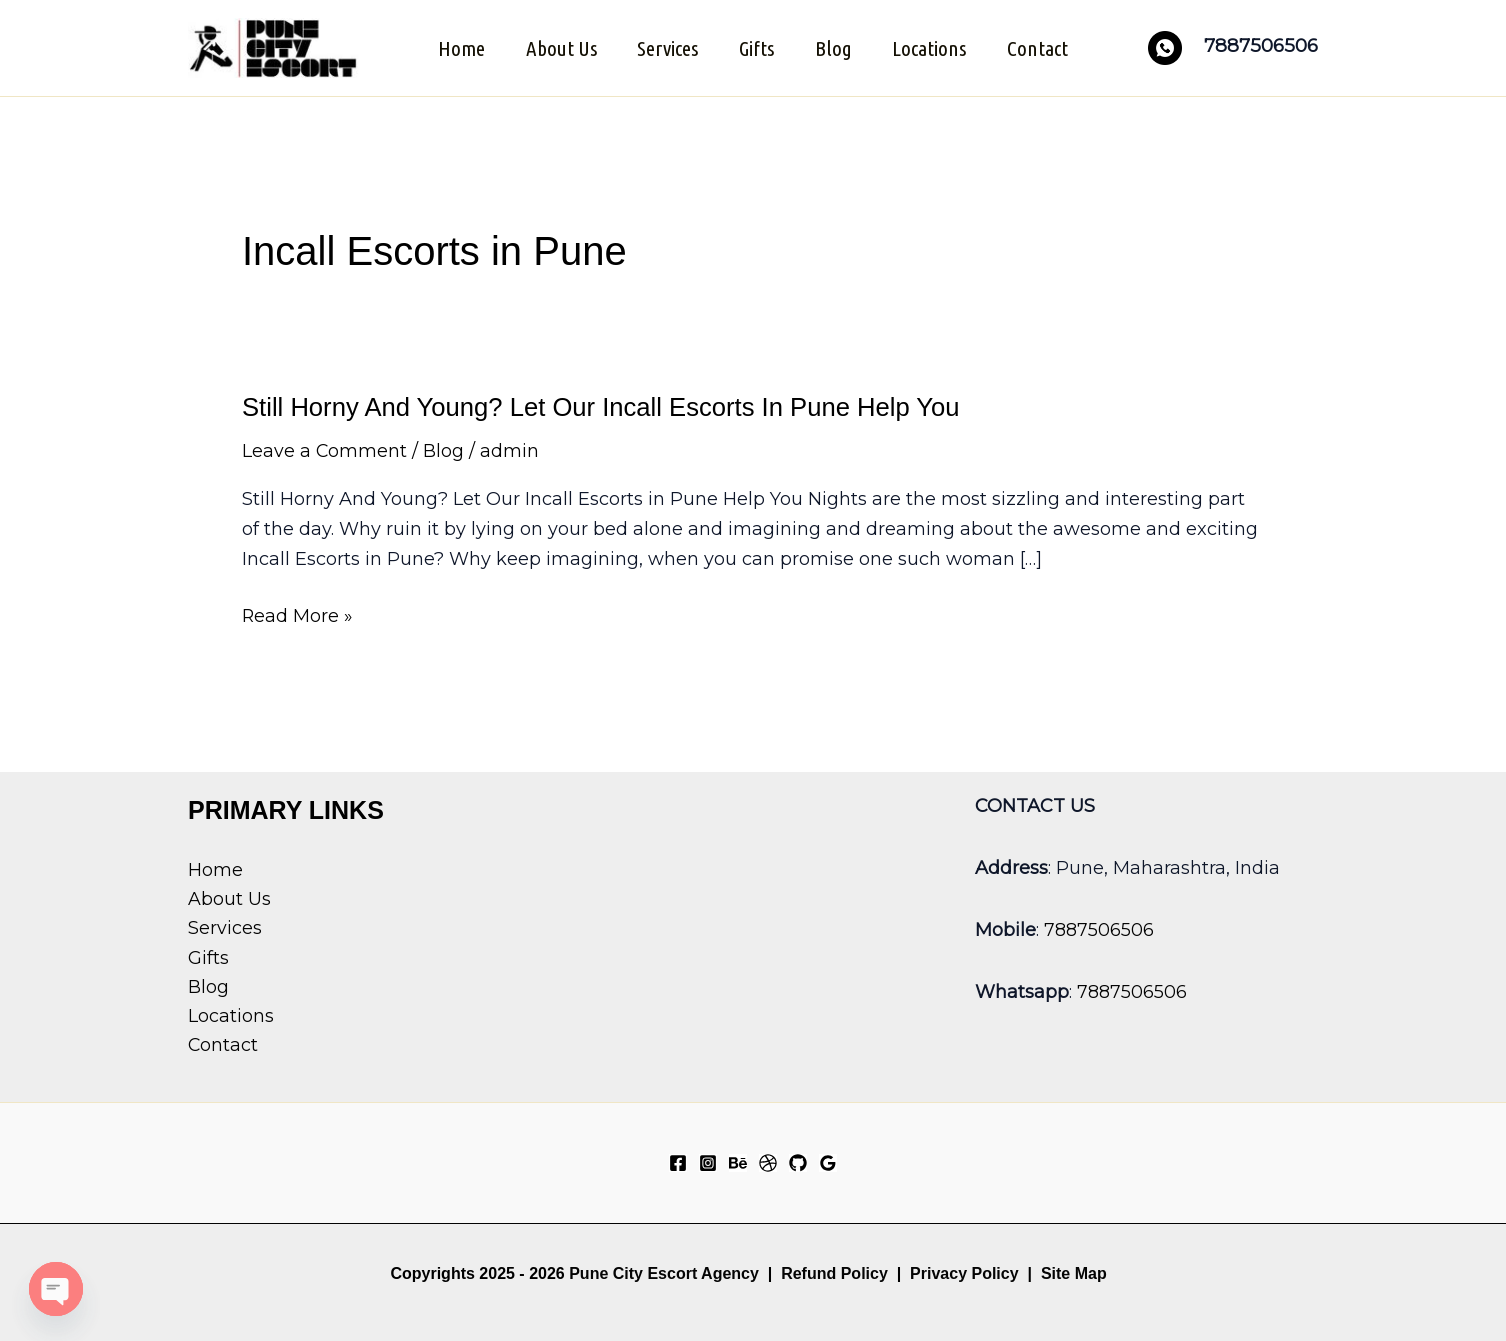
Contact (1041, 47)
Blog (834, 47)
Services (666, 47)
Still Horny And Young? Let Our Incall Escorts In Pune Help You (606, 405)
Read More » (298, 615)
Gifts (756, 47)
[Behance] (738, 1161)
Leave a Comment (325, 449)
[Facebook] (678, 1161)
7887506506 (1099, 926)
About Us (558, 47)
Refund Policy (834, 1270)
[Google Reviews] (828, 1161)
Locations (932, 47)
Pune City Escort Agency (664, 1270)
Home (457, 47)
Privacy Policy (964, 1270)
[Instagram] (708, 1161)
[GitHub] (798, 1161)
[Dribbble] (768, 1161)
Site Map (1074, 1270)
